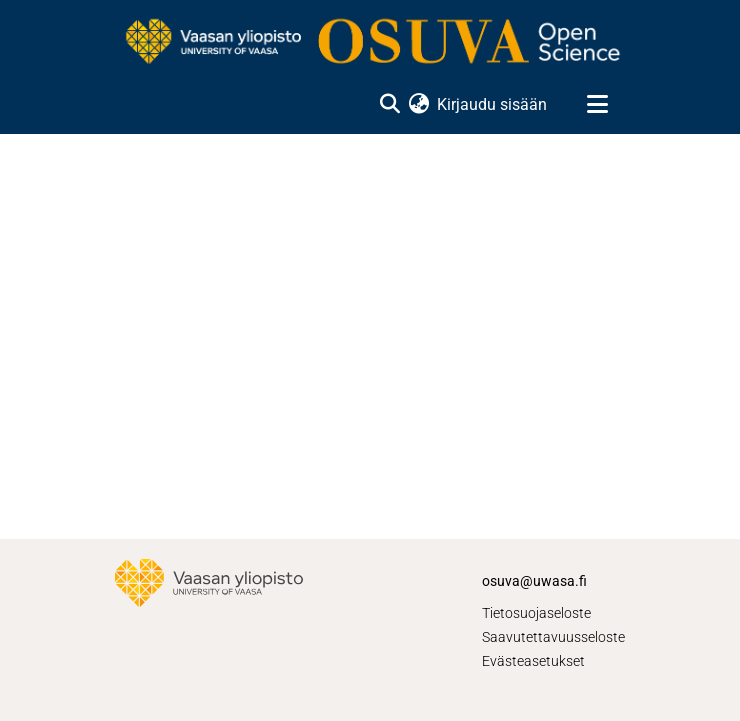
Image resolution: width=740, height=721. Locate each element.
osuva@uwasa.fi (534, 581)
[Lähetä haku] (389, 105)
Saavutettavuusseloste (553, 637)
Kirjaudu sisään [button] (493, 104)
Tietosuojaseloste (536, 613)
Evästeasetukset (533, 661)
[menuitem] (418, 105)
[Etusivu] (370, 43)
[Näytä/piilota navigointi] (597, 105)
